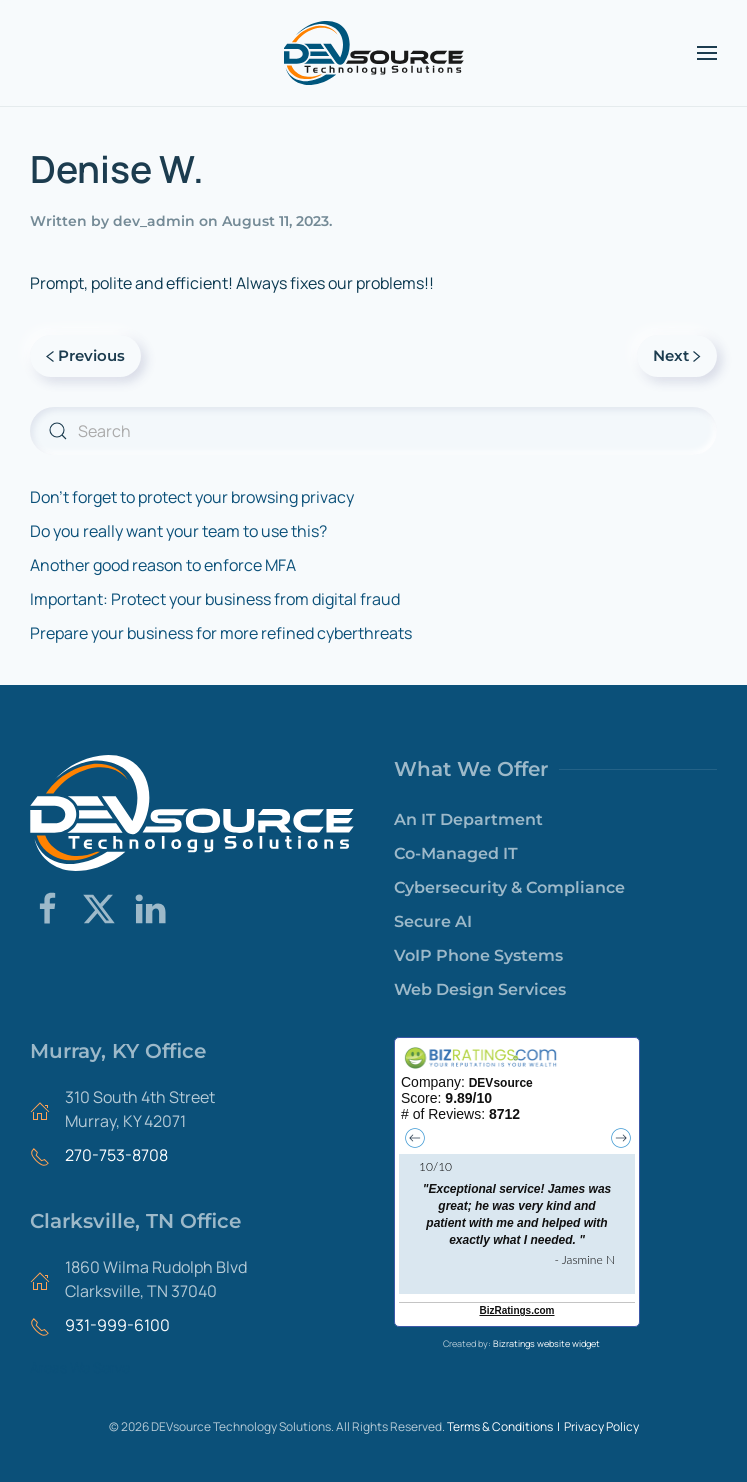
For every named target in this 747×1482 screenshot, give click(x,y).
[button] (707, 53)
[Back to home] (374, 53)
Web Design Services (480, 989)
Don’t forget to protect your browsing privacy (192, 497)
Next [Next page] (677, 355)
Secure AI (433, 921)
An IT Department (468, 819)
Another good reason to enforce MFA (163, 565)
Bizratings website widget (546, 1343)
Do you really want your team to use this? (178, 531)
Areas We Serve (80, 1367)
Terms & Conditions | (505, 1426)
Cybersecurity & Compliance (509, 887)
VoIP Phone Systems (478, 955)
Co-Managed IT (456, 853)
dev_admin (154, 221)
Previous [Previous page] (85, 355)
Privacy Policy (601, 1426)
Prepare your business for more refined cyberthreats (221, 633)
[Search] (373, 431)
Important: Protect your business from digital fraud (215, 599)
